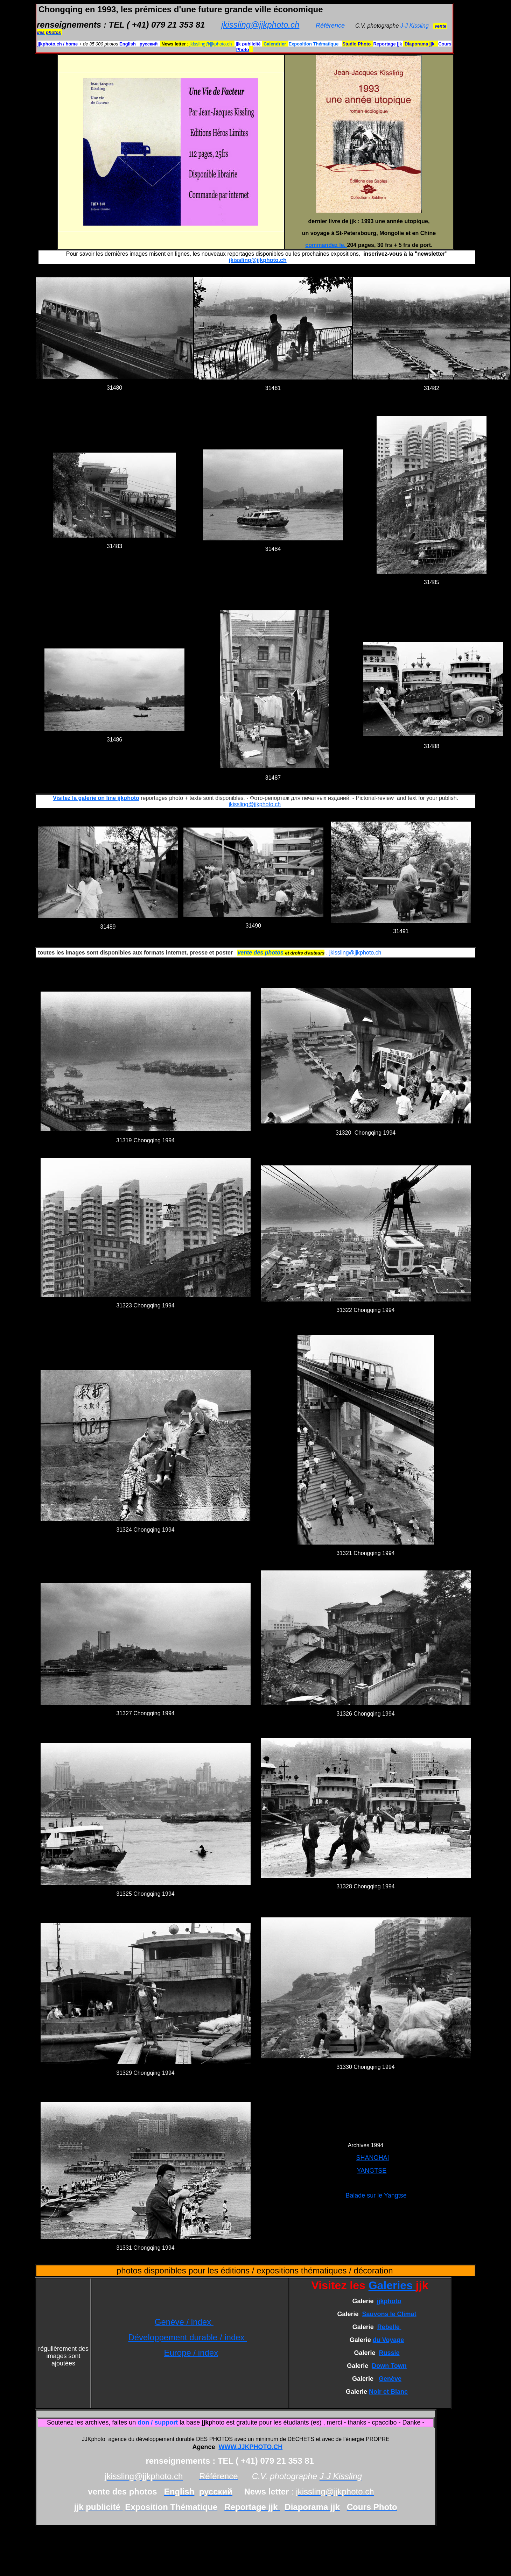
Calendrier (275, 44)
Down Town (389, 2365)
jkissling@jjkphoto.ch (260, 24)
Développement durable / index (187, 2337)
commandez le (324, 245)
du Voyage (388, 2339)
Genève (390, 2378)
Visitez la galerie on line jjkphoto (96, 798)
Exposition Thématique (313, 44)
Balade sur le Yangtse (375, 2195)
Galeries (392, 2285)
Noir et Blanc (388, 2391)
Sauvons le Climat (389, 2314)
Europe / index (191, 2352)
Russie (389, 2352)
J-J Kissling (414, 26)
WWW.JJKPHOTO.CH (250, 2446)
